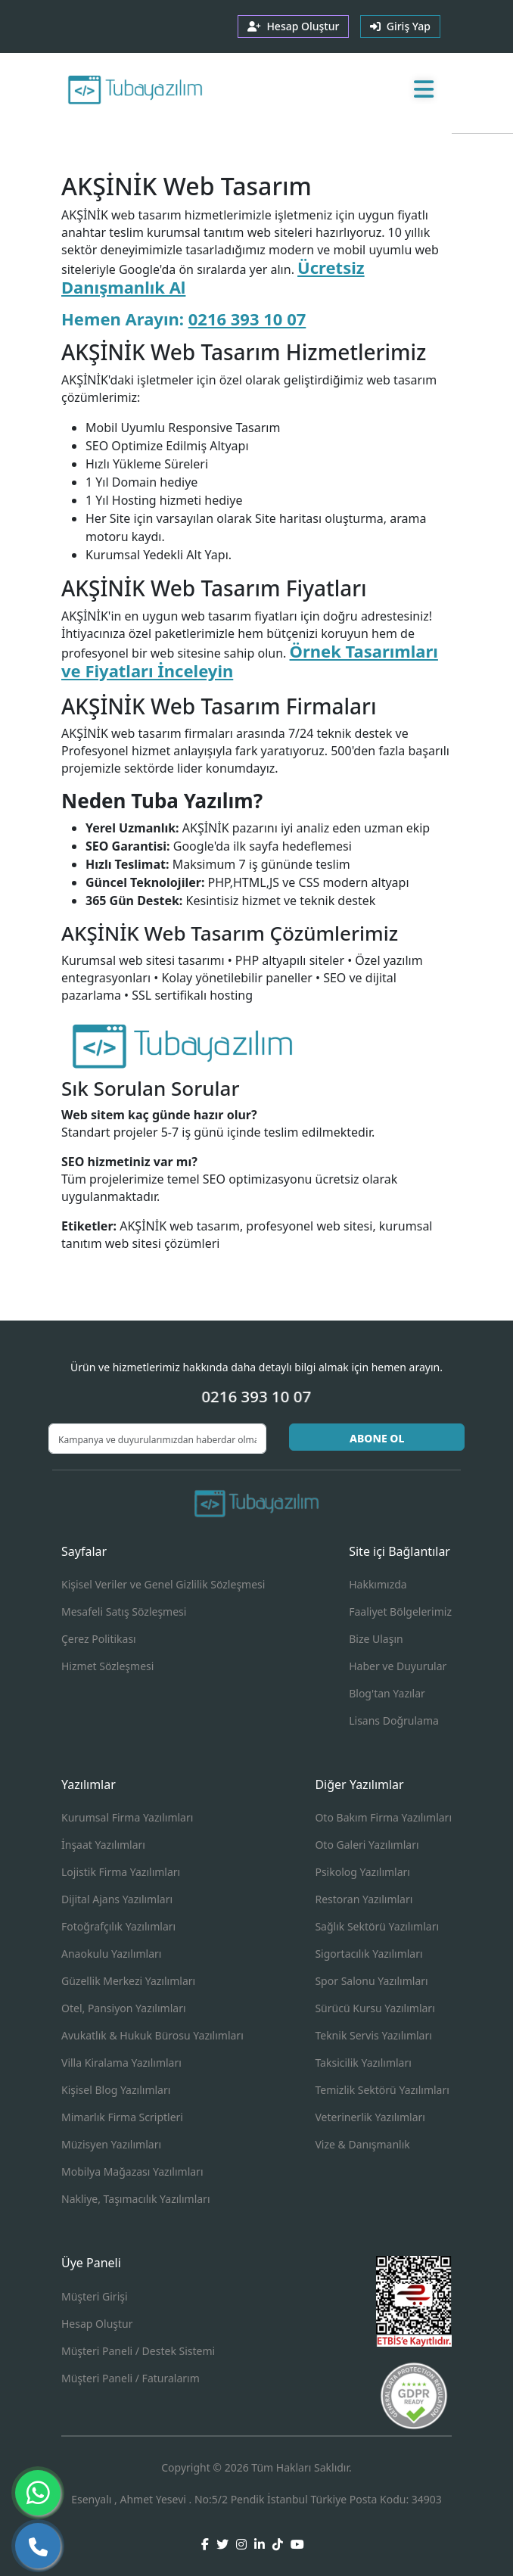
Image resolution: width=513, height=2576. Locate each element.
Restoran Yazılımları (363, 1899)
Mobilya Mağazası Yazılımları (132, 2171)
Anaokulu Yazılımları (111, 1953)
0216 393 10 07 (247, 318)
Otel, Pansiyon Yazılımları (123, 2008)
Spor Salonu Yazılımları (371, 1981)
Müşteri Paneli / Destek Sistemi (138, 2351)
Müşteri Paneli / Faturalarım (130, 2378)
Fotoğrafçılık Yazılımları (118, 1926)
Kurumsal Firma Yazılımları (127, 1817)
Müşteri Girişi (94, 2296)
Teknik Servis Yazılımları (373, 2035)
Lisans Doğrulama (394, 1720)
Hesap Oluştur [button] (293, 26)
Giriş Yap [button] (400, 26)
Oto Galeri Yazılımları (366, 1844)
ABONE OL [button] (377, 1438)
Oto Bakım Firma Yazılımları (383, 1817)
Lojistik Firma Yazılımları (120, 1872)
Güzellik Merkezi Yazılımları (128, 1981)
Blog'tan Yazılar (387, 1693)
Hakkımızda (378, 1584)
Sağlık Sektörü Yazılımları (377, 1926)
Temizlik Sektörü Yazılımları (382, 2090)
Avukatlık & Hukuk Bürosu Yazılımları (152, 2035)
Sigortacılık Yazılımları (368, 1953)
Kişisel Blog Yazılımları (115, 2090)
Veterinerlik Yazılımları (369, 2117)
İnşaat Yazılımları (103, 1844)
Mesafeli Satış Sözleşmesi (123, 1611)
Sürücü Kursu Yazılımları (374, 2008)
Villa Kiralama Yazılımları (121, 2062)
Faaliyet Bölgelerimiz (400, 1611)
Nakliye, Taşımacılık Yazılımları (135, 2199)
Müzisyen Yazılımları (111, 2144)
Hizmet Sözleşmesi (107, 1666)
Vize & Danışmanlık (362, 2144)
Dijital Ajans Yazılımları (117, 1899)
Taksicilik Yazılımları (363, 2062)
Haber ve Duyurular (397, 1666)
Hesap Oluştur (96, 2323)
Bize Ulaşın (376, 1639)
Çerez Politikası (98, 1639)
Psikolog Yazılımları (362, 1872)
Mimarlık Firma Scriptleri (122, 2117)
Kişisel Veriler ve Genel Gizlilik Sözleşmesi (163, 1584)
